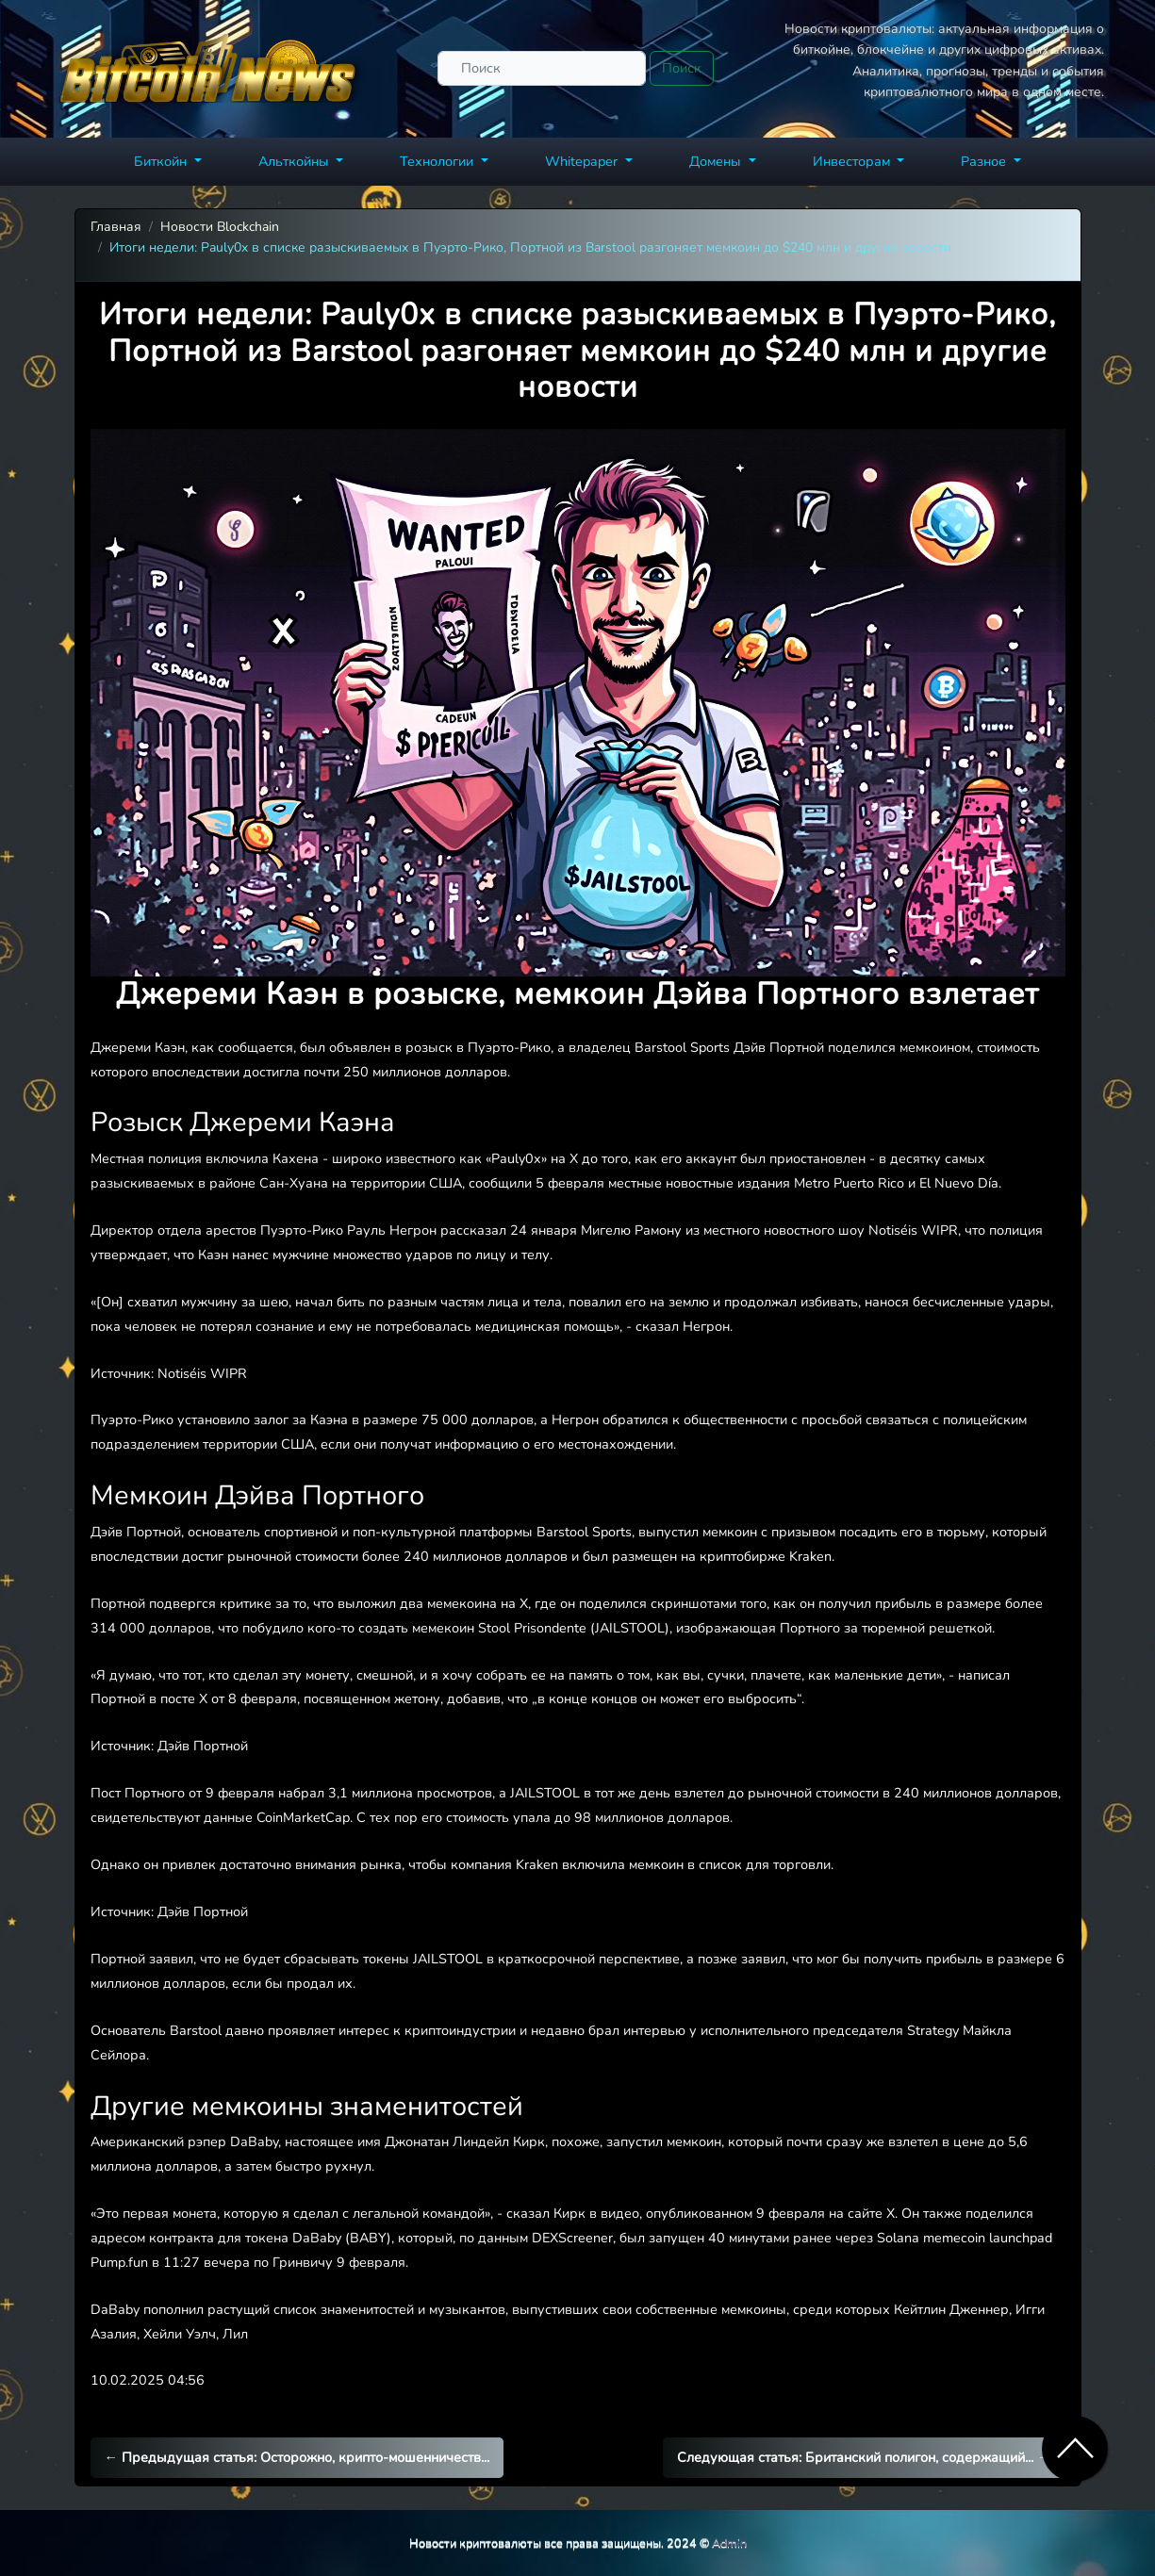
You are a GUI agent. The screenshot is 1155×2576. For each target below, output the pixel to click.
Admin (729, 2543)
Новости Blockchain (219, 227)
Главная (116, 227)
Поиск (681, 67)
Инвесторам (853, 161)
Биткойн (162, 161)
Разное (985, 161)
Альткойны (295, 161)
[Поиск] (541, 68)
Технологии (438, 161)
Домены (717, 161)
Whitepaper (583, 161)
